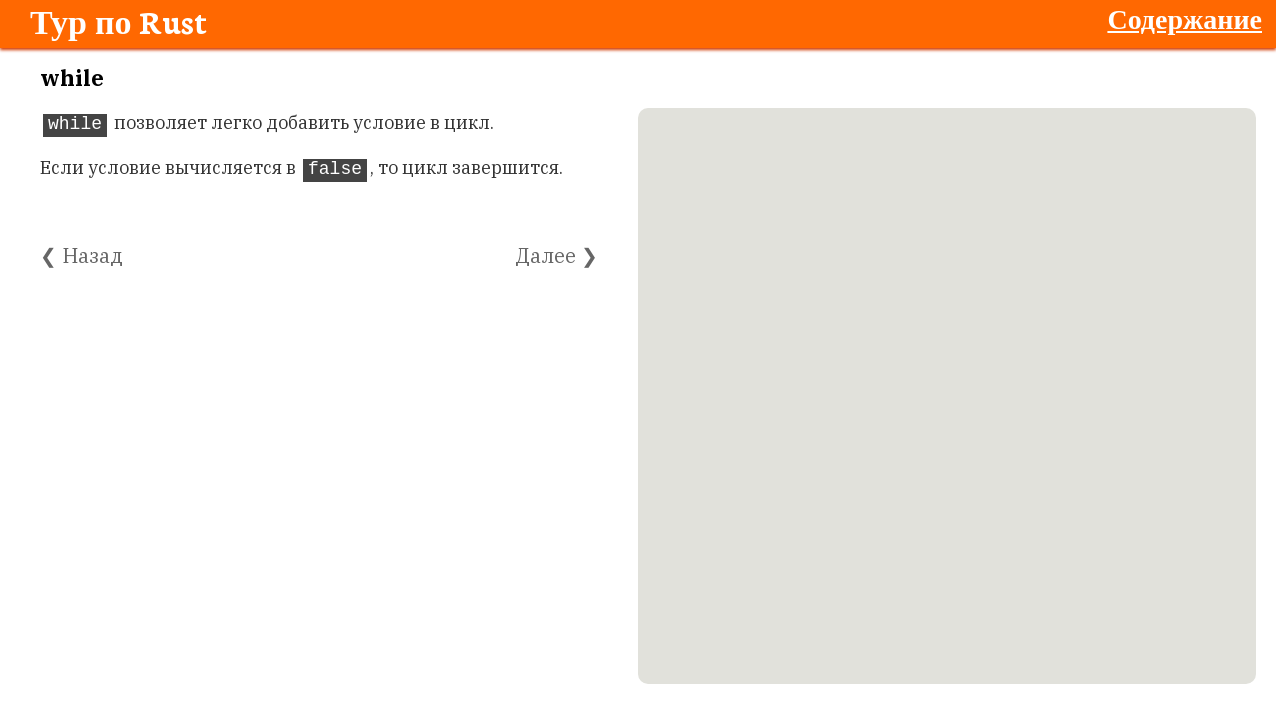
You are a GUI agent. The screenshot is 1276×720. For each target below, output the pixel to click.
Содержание (1184, 18)
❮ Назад (81, 255)
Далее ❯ (556, 255)
